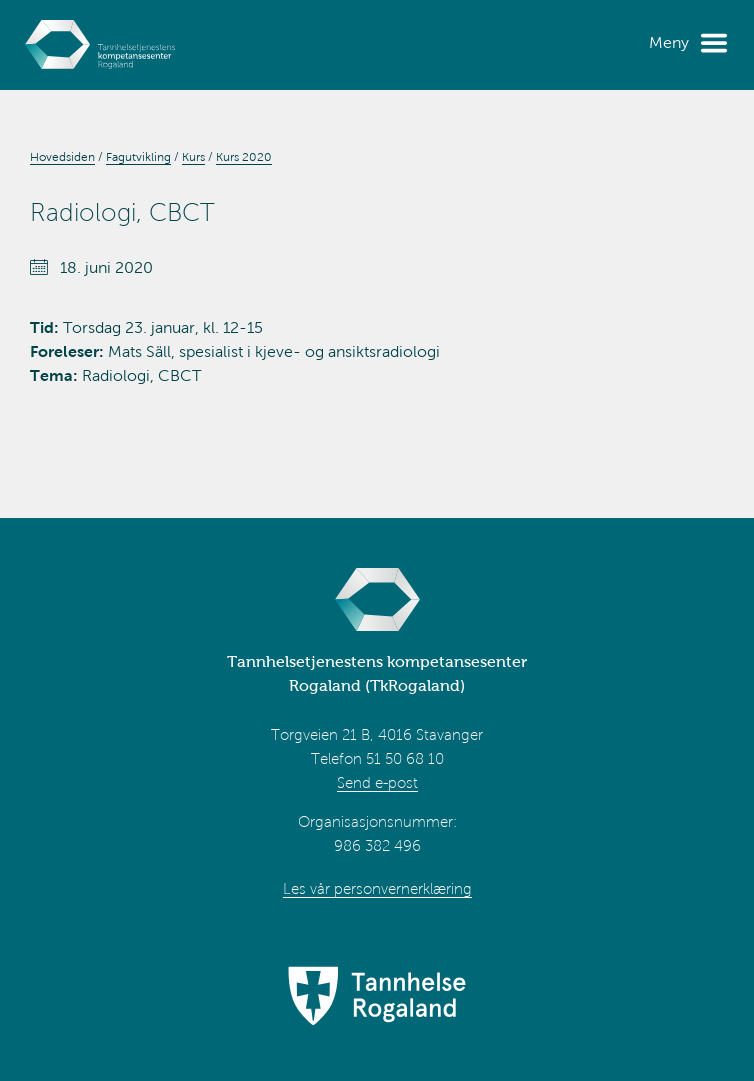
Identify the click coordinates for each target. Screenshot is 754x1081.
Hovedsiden (62, 157)
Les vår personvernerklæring (377, 889)
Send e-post (377, 783)
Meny (669, 42)
